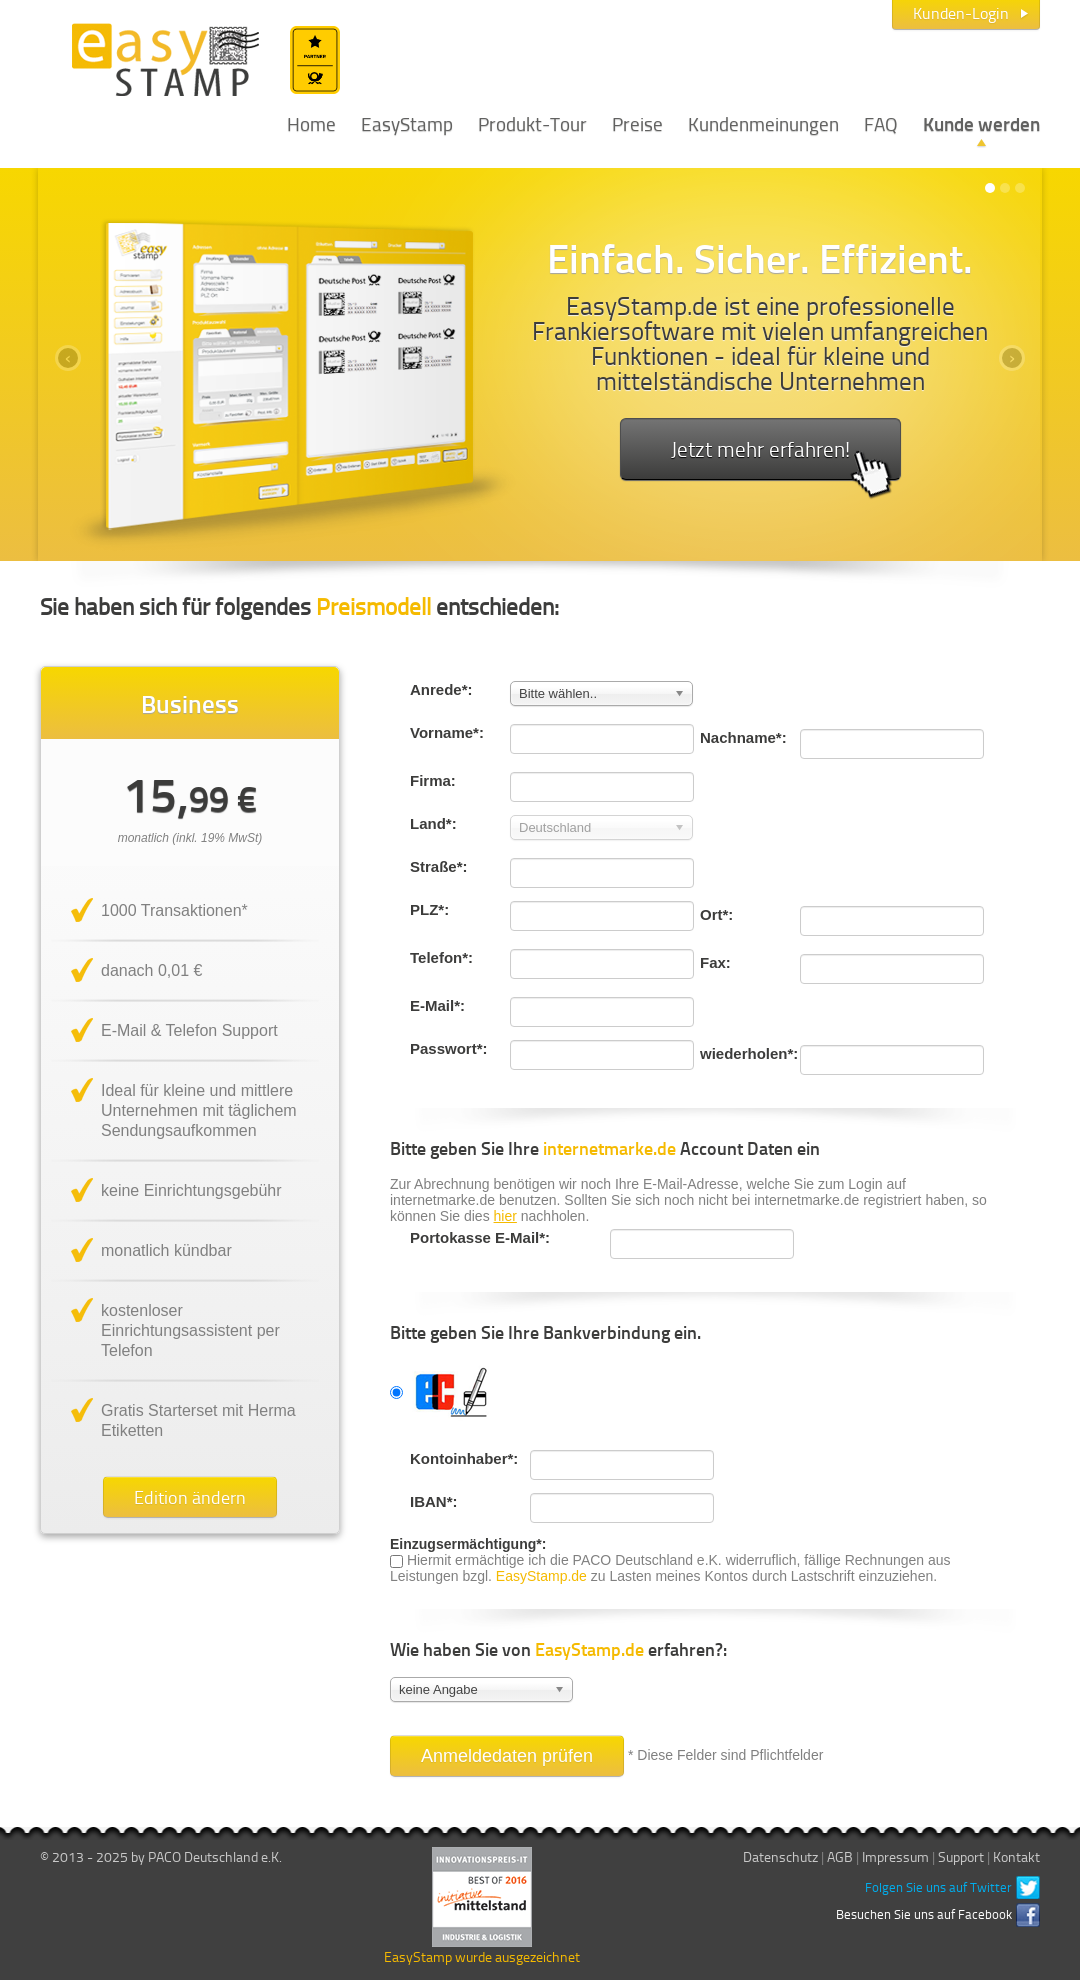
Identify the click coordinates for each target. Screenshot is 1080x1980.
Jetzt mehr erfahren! (782, 457)
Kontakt (1016, 1856)
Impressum (895, 1856)
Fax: (715, 962)
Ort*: (716, 914)
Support (961, 1856)
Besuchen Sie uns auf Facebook (924, 1914)
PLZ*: (429, 909)
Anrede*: (441, 689)
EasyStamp (407, 122)
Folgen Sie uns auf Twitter (938, 1887)
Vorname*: (447, 732)
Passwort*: (449, 1048)
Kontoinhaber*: (460, 1458)
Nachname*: (743, 737)
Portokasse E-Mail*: (480, 1237)
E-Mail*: (437, 1005)
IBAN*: (434, 1501)
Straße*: (439, 866)
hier (505, 1216)
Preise (637, 122)
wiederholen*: (749, 1053)
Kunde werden (981, 122)
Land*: (433, 823)
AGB (840, 1856)
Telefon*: (441, 957)
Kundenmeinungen (763, 122)
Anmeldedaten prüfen (507, 1756)
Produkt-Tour (532, 122)
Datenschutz (780, 1856)
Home (311, 122)
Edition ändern (190, 1497)
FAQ (881, 122)
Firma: (433, 780)
